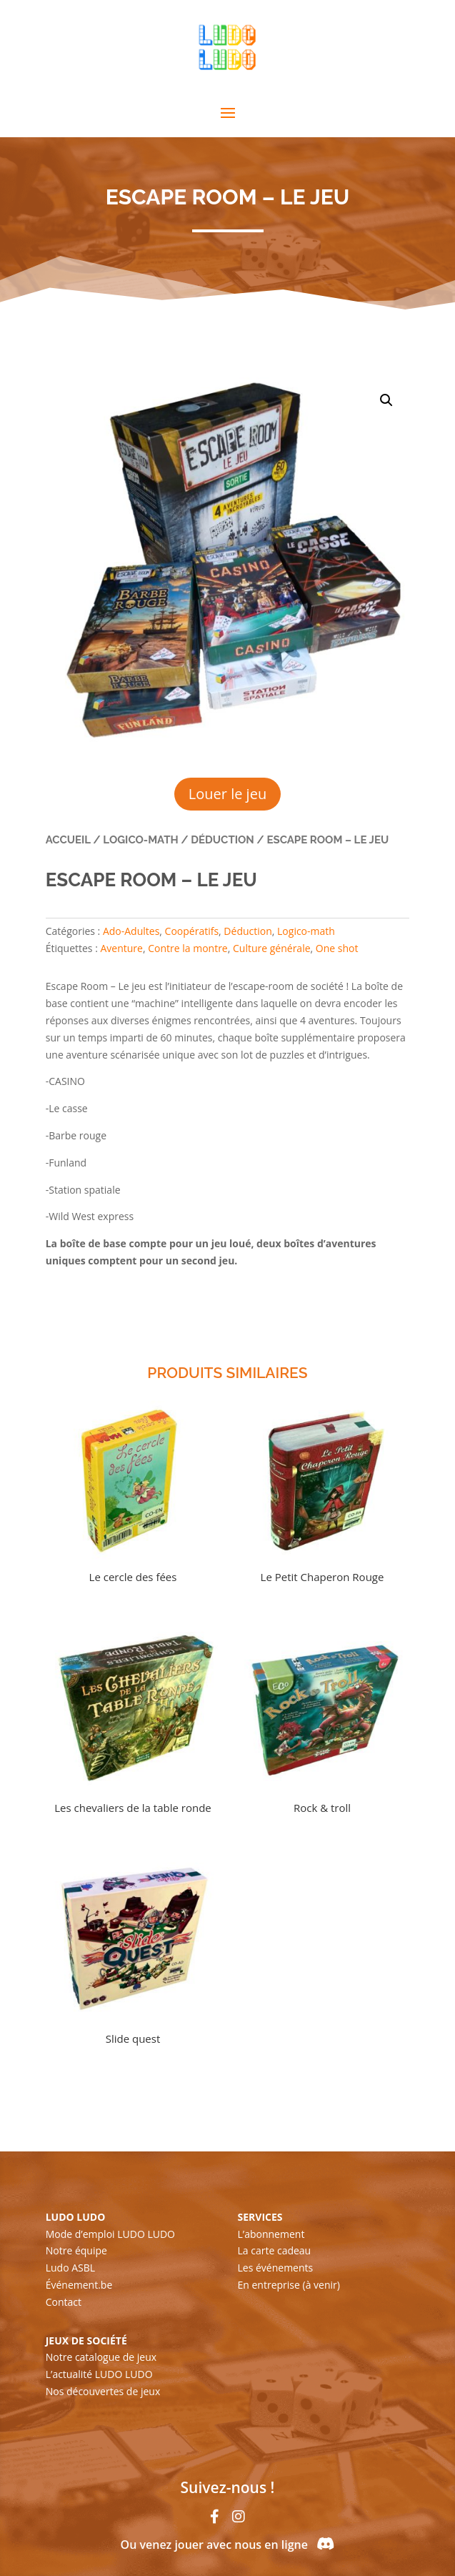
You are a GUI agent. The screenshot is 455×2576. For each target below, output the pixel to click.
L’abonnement (271, 2234)
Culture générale (272, 948)
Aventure (121, 948)
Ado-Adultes (131, 931)
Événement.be (79, 2285)
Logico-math (140, 839)
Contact (63, 2302)
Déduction (222, 839)
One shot (337, 948)
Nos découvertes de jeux (103, 2391)
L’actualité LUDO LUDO (99, 2374)
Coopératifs (192, 931)
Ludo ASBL (70, 2267)
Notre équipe (76, 2250)
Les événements (276, 2267)
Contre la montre (188, 948)
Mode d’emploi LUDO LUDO (110, 2234)
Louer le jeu (227, 793)
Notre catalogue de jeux (101, 2357)
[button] (386, 400)
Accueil (68, 839)
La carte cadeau (274, 2250)
